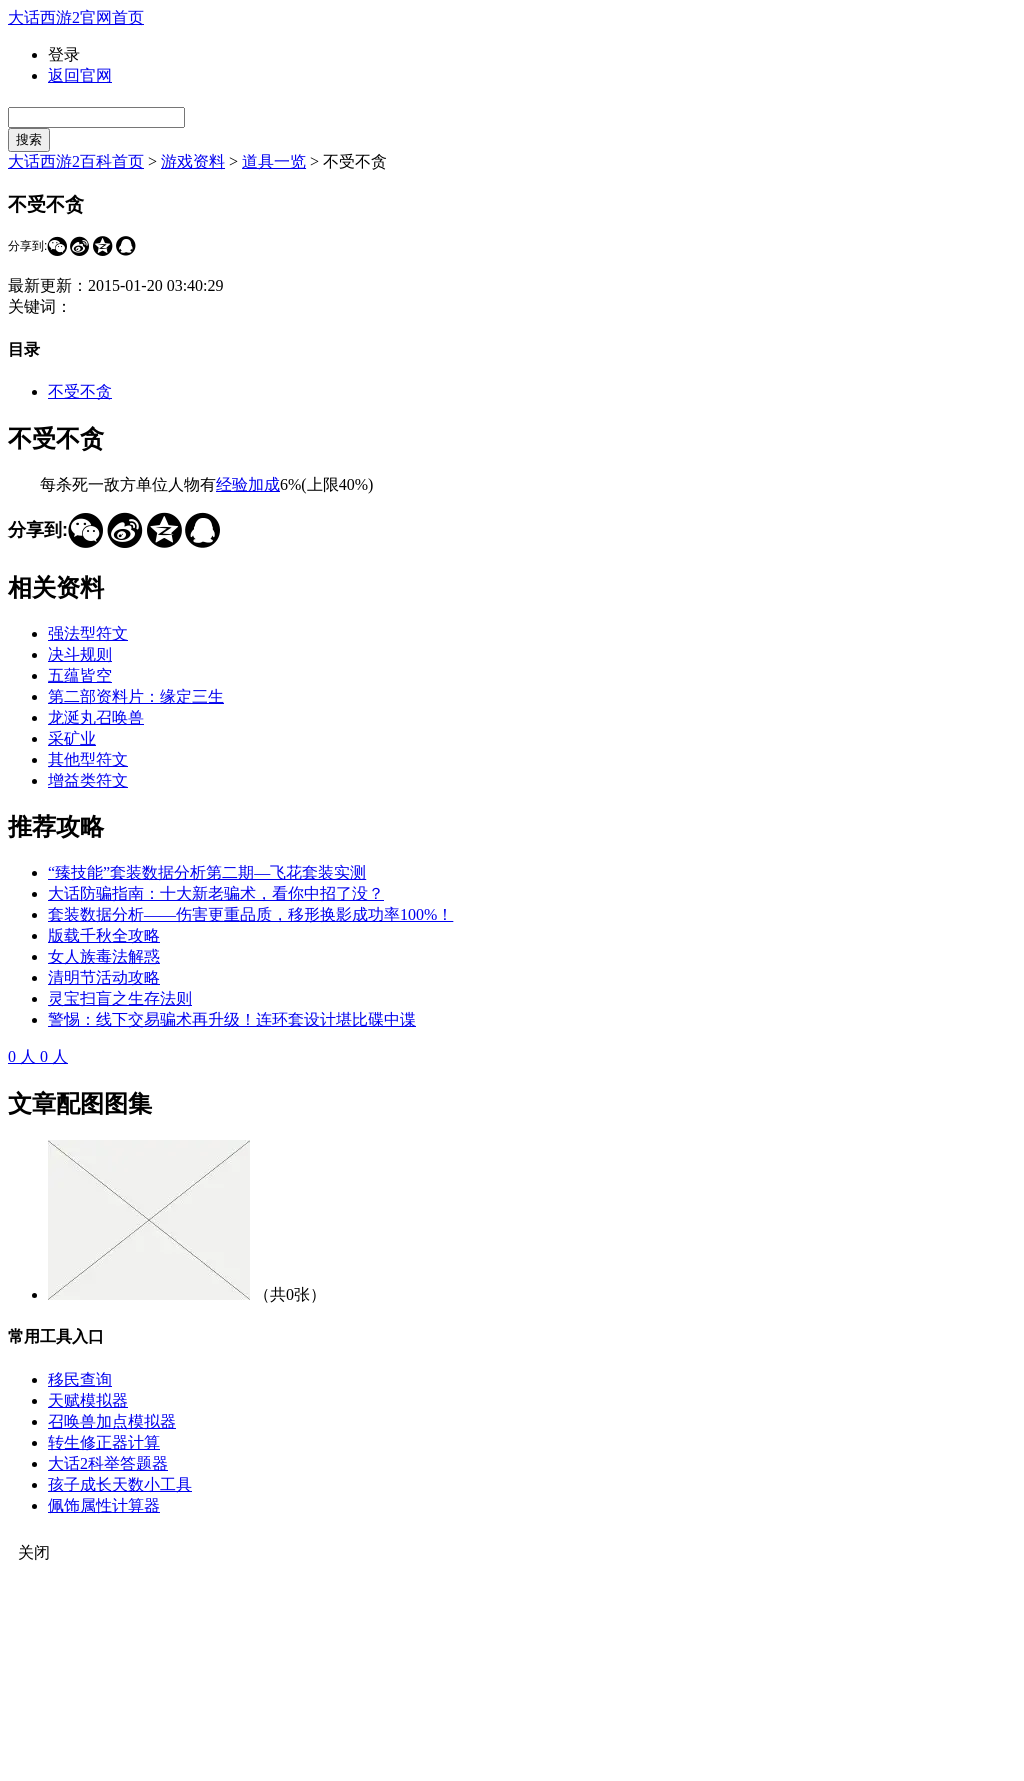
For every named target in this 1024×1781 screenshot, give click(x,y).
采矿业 (72, 738)
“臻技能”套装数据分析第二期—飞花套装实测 (207, 872)
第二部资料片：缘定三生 (136, 696)
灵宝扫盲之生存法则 (120, 998)
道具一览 (274, 161)
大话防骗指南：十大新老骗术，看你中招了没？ (216, 893)
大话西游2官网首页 (76, 17)
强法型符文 (88, 633)
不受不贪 (80, 391)
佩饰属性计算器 (104, 1505)
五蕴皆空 (80, 675)
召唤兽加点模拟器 (112, 1421)
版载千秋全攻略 (104, 935)
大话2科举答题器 (108, 1463)
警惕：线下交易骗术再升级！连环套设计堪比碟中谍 (232, 1019)
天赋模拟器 (88, 1400)
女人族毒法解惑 (104, 956)
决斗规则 (80, 654)
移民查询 (80, 1379)
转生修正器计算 (104, 1442)
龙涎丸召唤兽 (96, 717)
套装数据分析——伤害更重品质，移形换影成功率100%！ (250, 914)
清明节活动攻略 (104, 977)
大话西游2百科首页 (76, 161)
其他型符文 (88, 759)
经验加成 (248, 484)
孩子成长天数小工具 (120, 1484)
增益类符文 (88, 780)
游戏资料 (193, 161)
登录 (64, 54)
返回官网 (80, 75)
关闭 (34, 1552)
